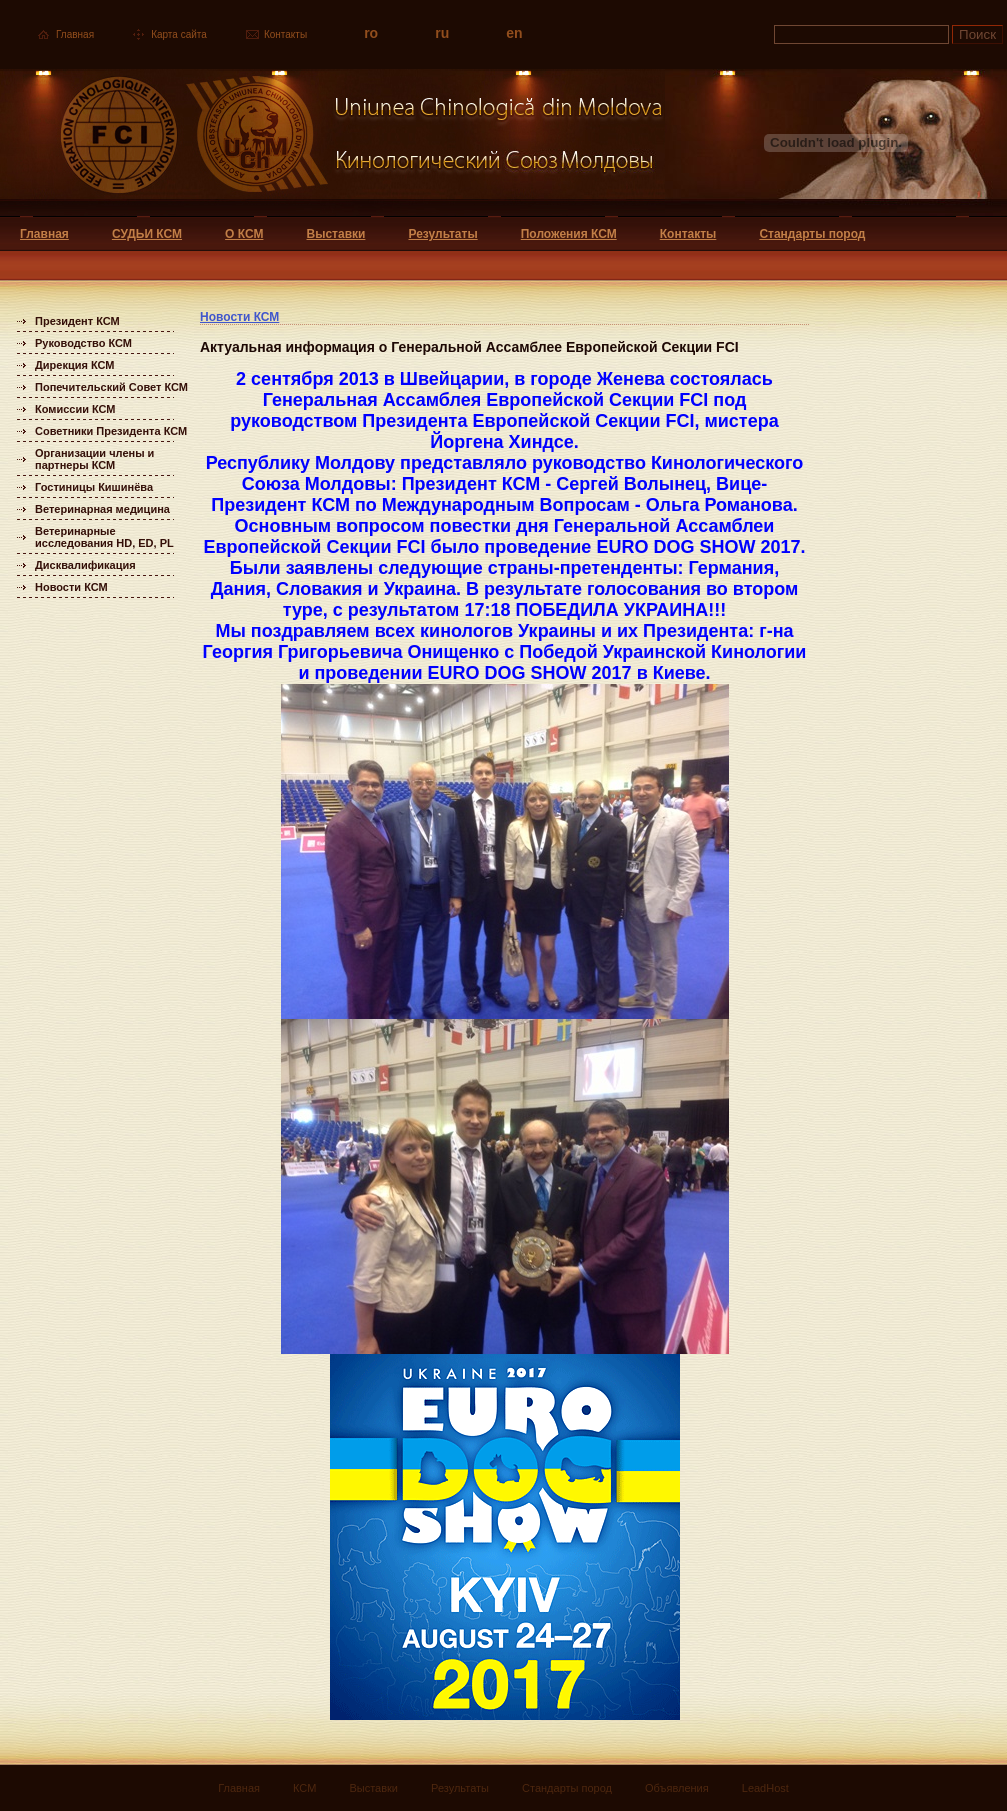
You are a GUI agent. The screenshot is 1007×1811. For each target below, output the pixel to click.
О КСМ (244, 234)
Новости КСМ (71, 587)
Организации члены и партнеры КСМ (94, 459)
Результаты (442, 234)
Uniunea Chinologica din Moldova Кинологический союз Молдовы (332, 142)
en (514, 33)
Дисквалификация (85, 565)
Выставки (336, 234)
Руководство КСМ (83, 343)
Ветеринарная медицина (102, 509)
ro (371, 33)
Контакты (285, 34)
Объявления (677, 1788)
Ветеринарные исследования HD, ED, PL (104, 537)
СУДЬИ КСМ (147, 234)
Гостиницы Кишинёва (94, 487)
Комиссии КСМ (75, 409)
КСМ (304, 1788)
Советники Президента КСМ (111, 431)
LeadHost (765, 1788)
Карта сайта (179, 34)
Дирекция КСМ (74, 365)
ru (442, 33)
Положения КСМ (569, 234)
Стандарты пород (812, 234)
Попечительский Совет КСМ (111, 387)
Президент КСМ (77, 321)
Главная (75, 34)
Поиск (977, 34)
